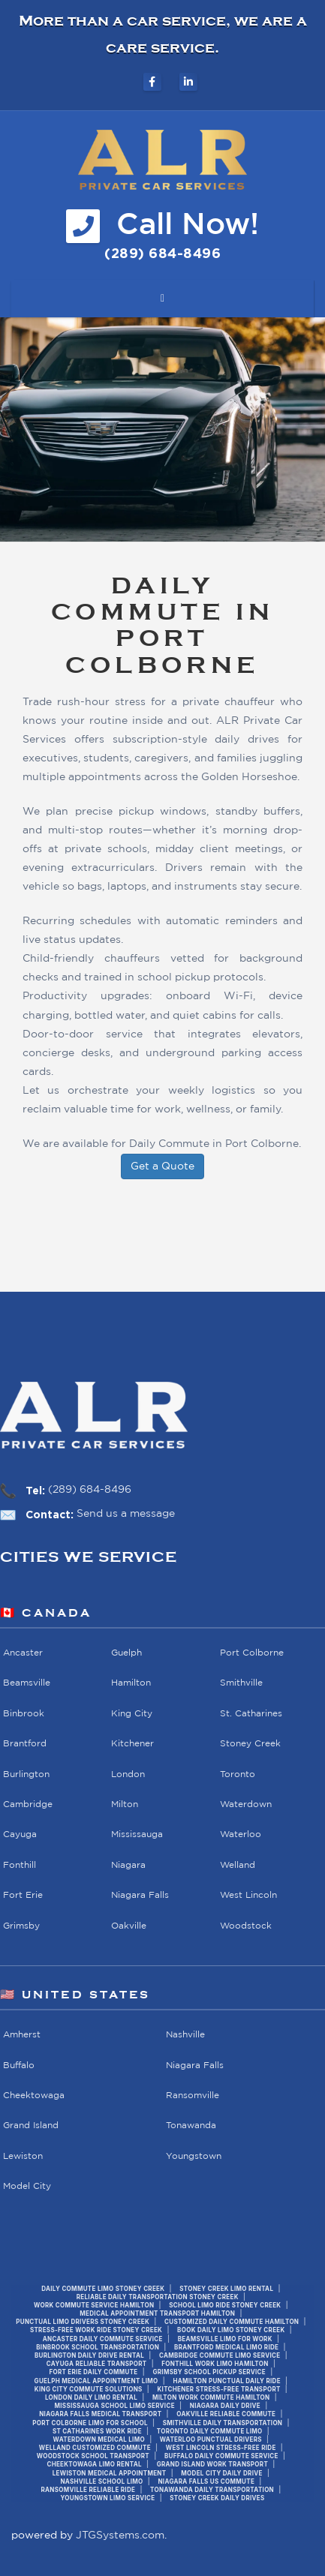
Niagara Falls (140, 1895)
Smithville (241, 1683)
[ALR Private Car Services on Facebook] (152, 82)
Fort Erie (23, 1895)
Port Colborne (252, 1653)
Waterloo (240, 1834)
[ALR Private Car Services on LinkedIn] (188, 82)
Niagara (128, 1865)
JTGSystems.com (120, 2535)
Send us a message (126, 1513)
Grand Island (31, 2125)
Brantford (25, 1744)
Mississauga (137, 1834)
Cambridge (28, 1804)
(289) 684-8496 (89, 1489)
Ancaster (23, 1653)
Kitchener (132, 1744)
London (128, 1774)
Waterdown (246, 1804)
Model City (27, 2186)
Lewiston (23, 2156)
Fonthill (19, 1865)
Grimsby (21, 1926)
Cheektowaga (34, 2095)
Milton (124, 1804)
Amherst (22, 2035)
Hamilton (131, 1683)
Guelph (126, 1653)
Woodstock (246, 1926)
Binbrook (23, 1714)
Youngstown (193, 2156)
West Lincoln (248, 1895)
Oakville (128, 1926)
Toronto (237, 1774)
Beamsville (26, 1683)
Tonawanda (191, 2125)
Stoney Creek (250, 1744)
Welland (237, 1865)
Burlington (26, 1774)
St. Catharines (251, 1714)
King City (131, 1714)
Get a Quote (162, 1166)
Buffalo (19, 2065)
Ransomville (192, 2095)
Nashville (185, 2035)
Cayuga (20, 1834)
